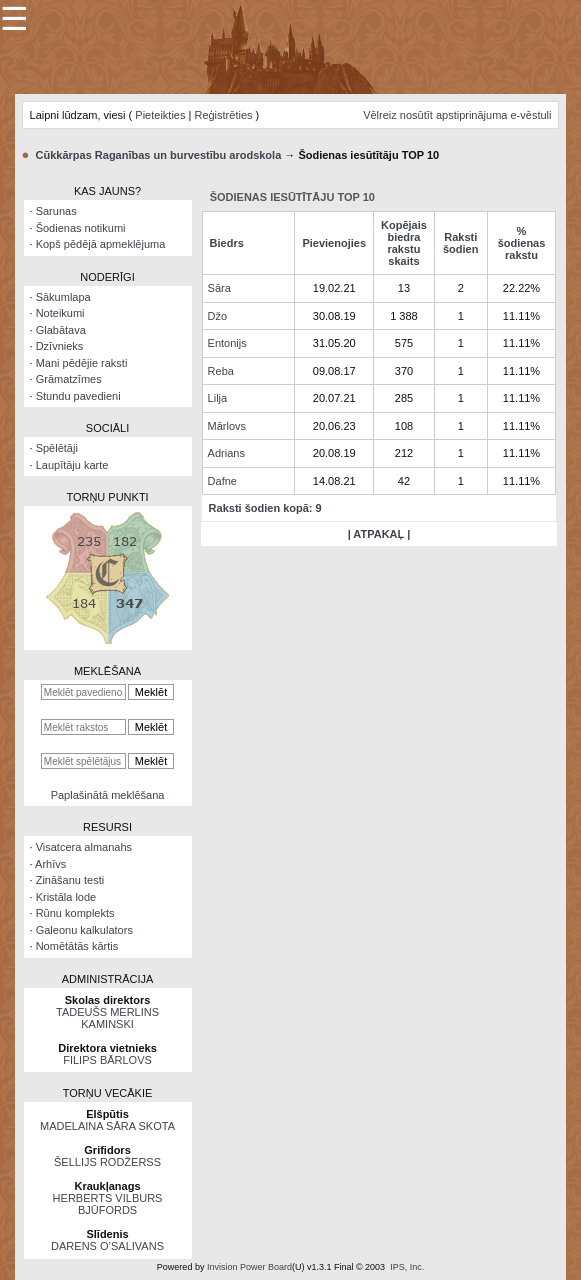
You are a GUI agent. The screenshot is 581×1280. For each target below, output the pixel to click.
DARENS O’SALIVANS (107, 1246)
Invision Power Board (249, 1267)
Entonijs (227, 343)
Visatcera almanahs (84, 847)
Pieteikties (160, 115)
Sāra (219, 288)
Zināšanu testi (70, 880)
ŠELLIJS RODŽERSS (107, 1162)
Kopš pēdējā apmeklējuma (101, 244)
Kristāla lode (66, 897)
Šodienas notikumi (81, 228)
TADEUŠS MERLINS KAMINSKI (107, 1018)
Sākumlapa (63, 297)
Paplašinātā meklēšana (108, 795)
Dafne (222, 481)
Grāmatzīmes (69, 379)
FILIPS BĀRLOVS (107, 1060)
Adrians (226, 453)
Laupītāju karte (72, 465)
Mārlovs (227, 426)
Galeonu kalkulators (84, 930)
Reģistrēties (223, 115)
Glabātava (61, 330)
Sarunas (56, 211)
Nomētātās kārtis (77, 946)
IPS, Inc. (407, 1267)
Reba (221, 371)
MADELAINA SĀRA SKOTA (107, 1126)
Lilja (218, 398)
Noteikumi (60, 313)
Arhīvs (50, 864)
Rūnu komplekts (75, 913)
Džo (218, 316)
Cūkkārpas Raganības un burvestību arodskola (159, 155)
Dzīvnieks (60, 346)
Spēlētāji (57, 448)
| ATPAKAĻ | (379, 534)
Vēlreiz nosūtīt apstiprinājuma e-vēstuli (457, 115)
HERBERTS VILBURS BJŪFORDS (108, 1204)
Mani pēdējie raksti (82, 363)
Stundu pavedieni (78, 396)
